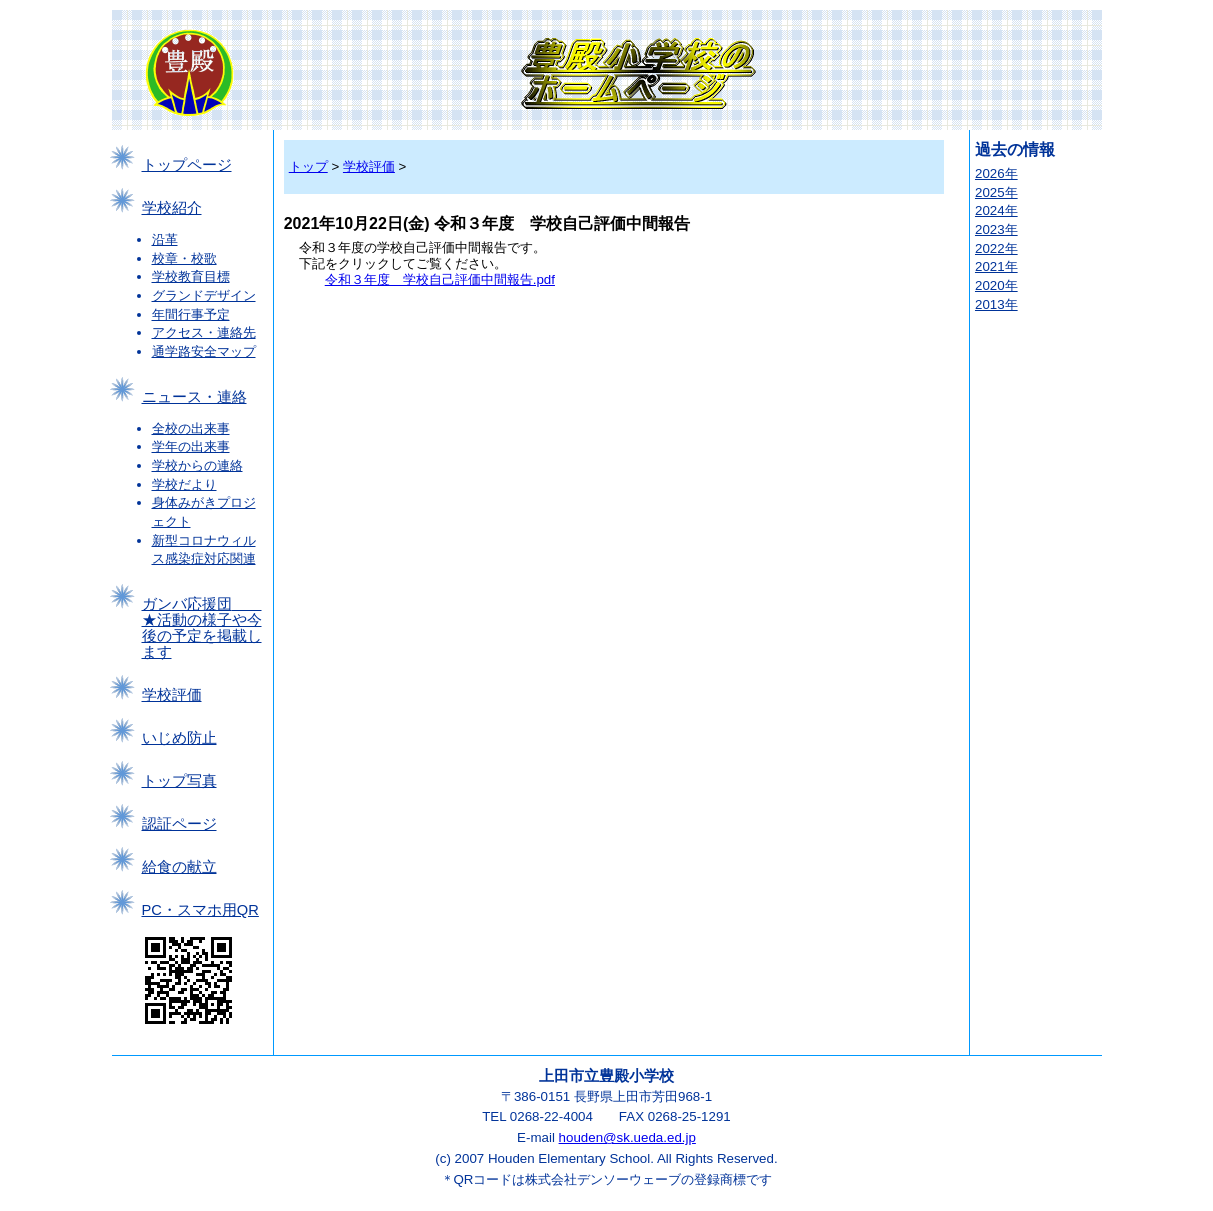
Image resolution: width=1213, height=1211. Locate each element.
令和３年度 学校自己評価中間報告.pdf (440, 279)
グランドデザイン (204, 295)
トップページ (187, 165)
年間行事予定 (191, 314)
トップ (308, 166)
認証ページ (179, 824)
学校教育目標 (191, 276)
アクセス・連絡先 (204, 332)
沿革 (165, 239)
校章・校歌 (184, 258)
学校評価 (172, 695)
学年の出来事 (191, 446)
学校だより (184, 484)
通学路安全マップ (204, 351)
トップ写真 (179, 781)
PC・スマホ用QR (200, 910)
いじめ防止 (179, 738)
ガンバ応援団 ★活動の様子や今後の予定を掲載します (202, 628)
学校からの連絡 (197, 465)
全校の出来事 (191, 428)
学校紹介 (172, 208)
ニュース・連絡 (194, 397)
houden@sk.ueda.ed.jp (627, 1137)
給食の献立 (179, 867)
